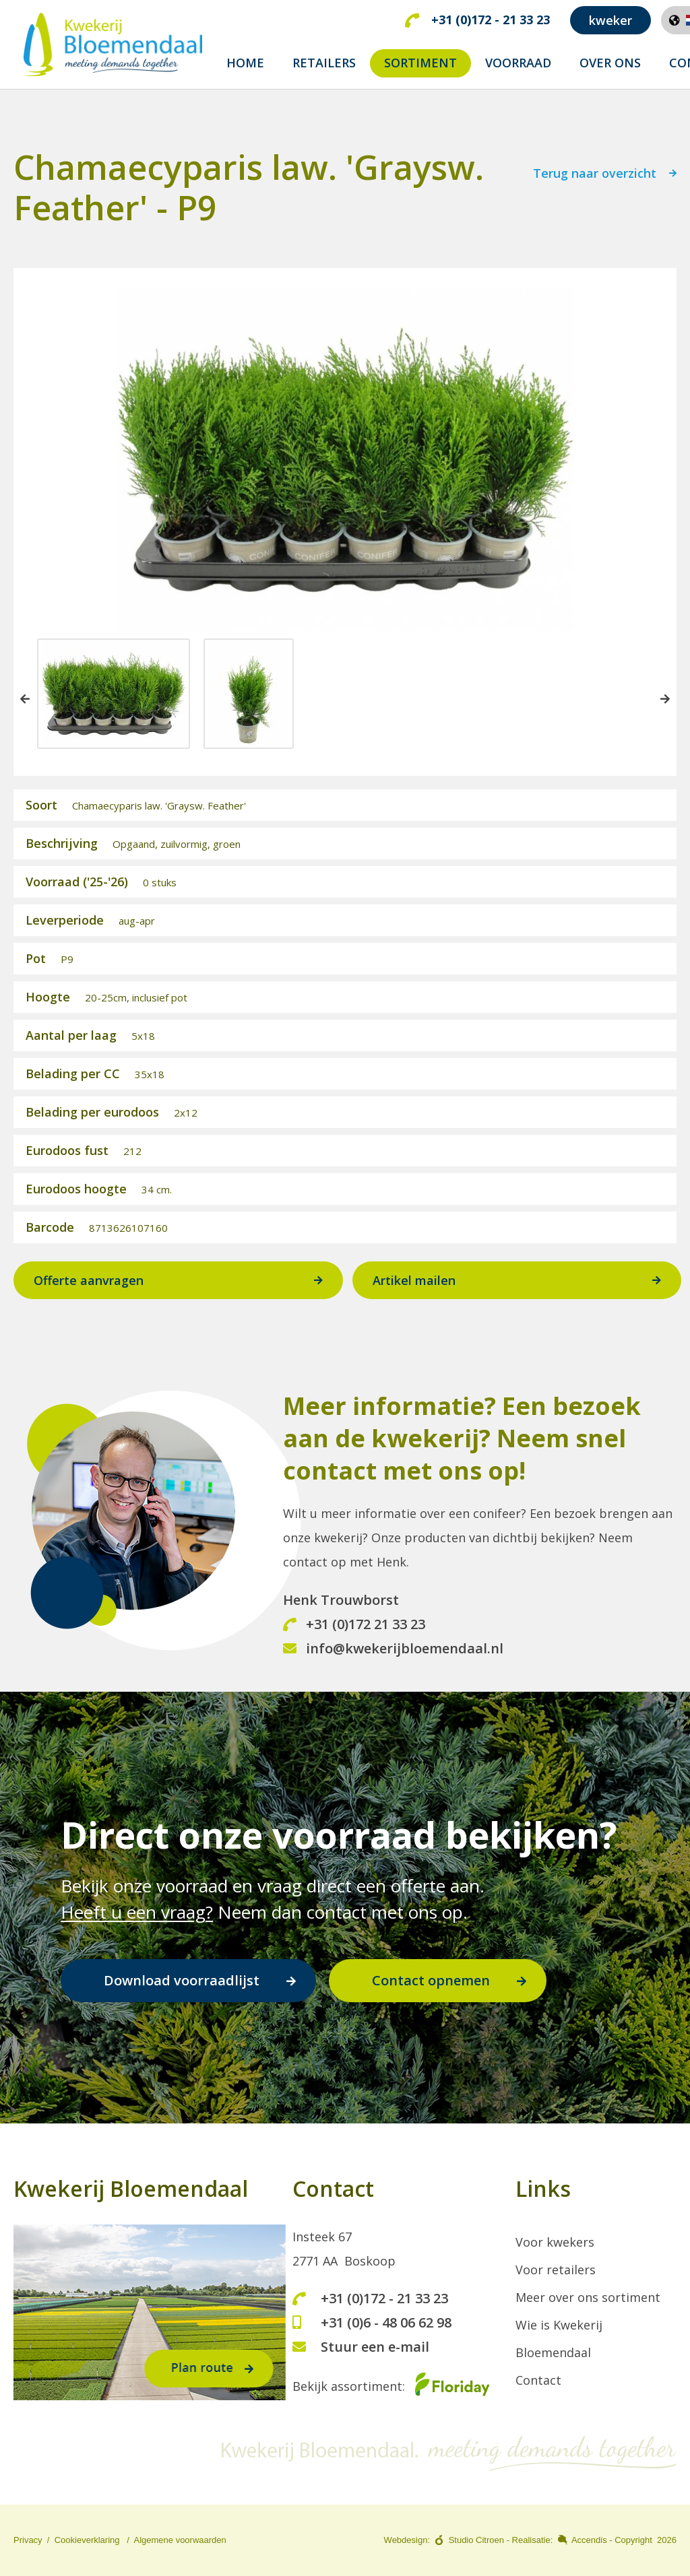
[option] (113, 697)
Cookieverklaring (87, 2540)
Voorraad (518, 63)
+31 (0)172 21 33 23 (354, 1627)
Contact (538, 2380)
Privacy (27, 2540)
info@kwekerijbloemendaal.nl (393, 1652)
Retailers (324, 63)
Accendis (589, 2540)
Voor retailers (555, 2269)
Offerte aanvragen (89, 1284)
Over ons (610, 63)
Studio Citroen (476, 2540)
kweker (610, 20)
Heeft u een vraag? (137, 1912)
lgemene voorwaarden (182, 2540)
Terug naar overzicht (594, 177)
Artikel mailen (414, 1284)
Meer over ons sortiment (587, 2297)
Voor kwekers (554, 2242)
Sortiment (420, 63)
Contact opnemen (431, 1980)
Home (245, 63)
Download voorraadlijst (181, 1980)
